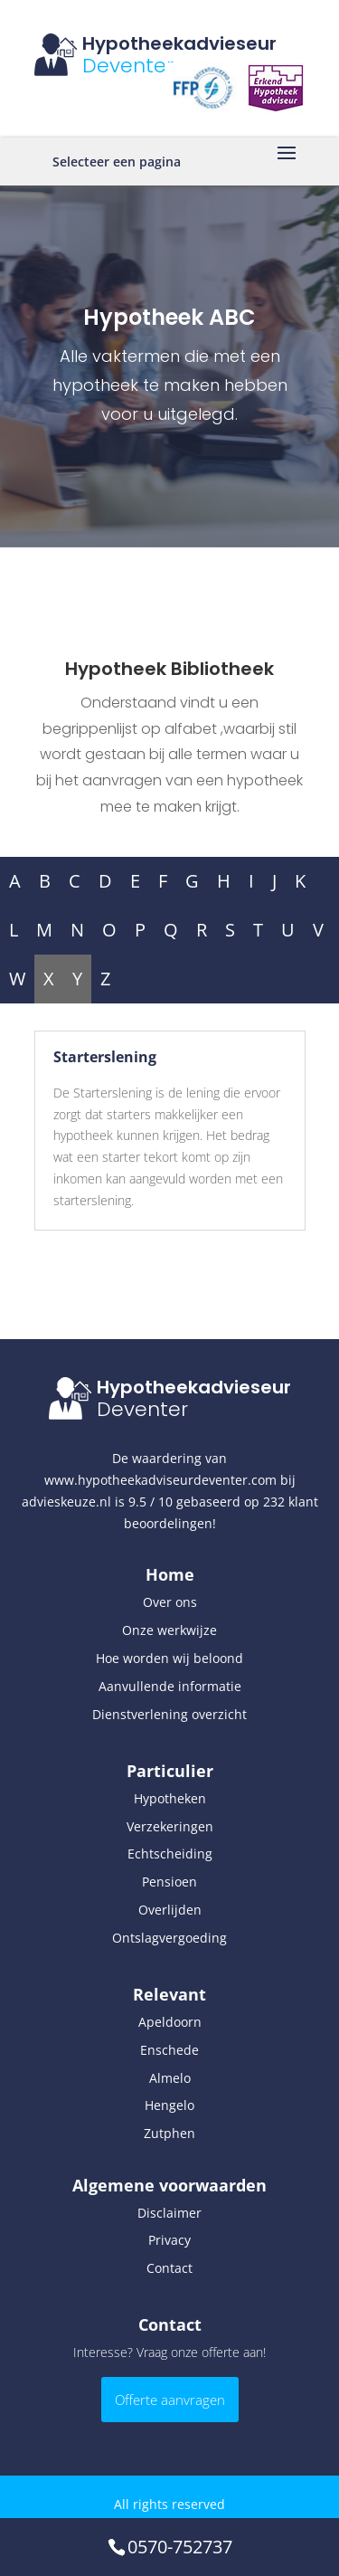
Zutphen (169, 2133)
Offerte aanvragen (170, 2400)
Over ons (170, 1602)
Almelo (170, 2077)
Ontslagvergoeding (169, 1937)
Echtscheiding (169, 1853)
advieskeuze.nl (66, 1501)
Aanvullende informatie (170, 1686)
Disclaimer (169, 2212)
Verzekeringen (170, 1826)
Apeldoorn (170, 2021)
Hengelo (169, 2105)
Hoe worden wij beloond (169, 1658)
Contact (169, 2268)
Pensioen (169, 1881)
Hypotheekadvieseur (179, 43)
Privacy (169, 2239)
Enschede (169, 2049)
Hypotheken (170, 1798)
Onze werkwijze (169, 1630)
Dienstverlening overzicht (169, 1714)
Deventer (128, 66)
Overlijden (170, 1909)
